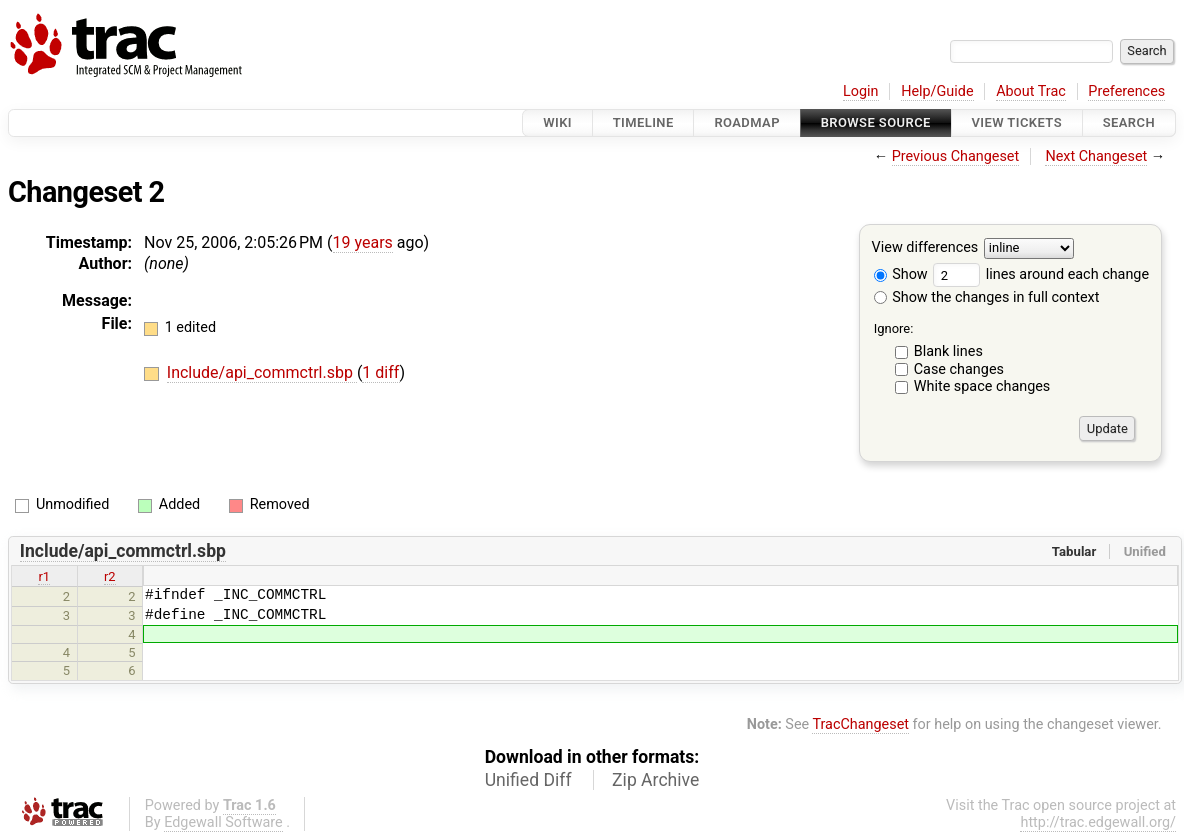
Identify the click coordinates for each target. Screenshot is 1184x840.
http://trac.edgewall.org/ (1098, 822)
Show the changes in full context (987, 297)
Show (901, 274)
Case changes (959, 369)
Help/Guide (937, 91)
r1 (44, 576)
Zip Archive (655, 780)
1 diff (380, 372)
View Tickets (1017, 122)
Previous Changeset (956, 156)
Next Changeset (1096, 156)
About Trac (1031, 91)
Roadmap (747, 122)
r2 (110, 576)
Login (861, 91)
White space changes (982, 386)
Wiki (557, 122)
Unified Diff (528, 780)
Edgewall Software (223, 822)
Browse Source (876, 122)
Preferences (1126, 91)
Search (1129, 122)
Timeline (643, 122)
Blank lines (948, 351)
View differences (925, 248)
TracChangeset (860, 724)
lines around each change (1041, 274)
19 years (363, 242)
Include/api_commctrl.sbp (262, 372)
